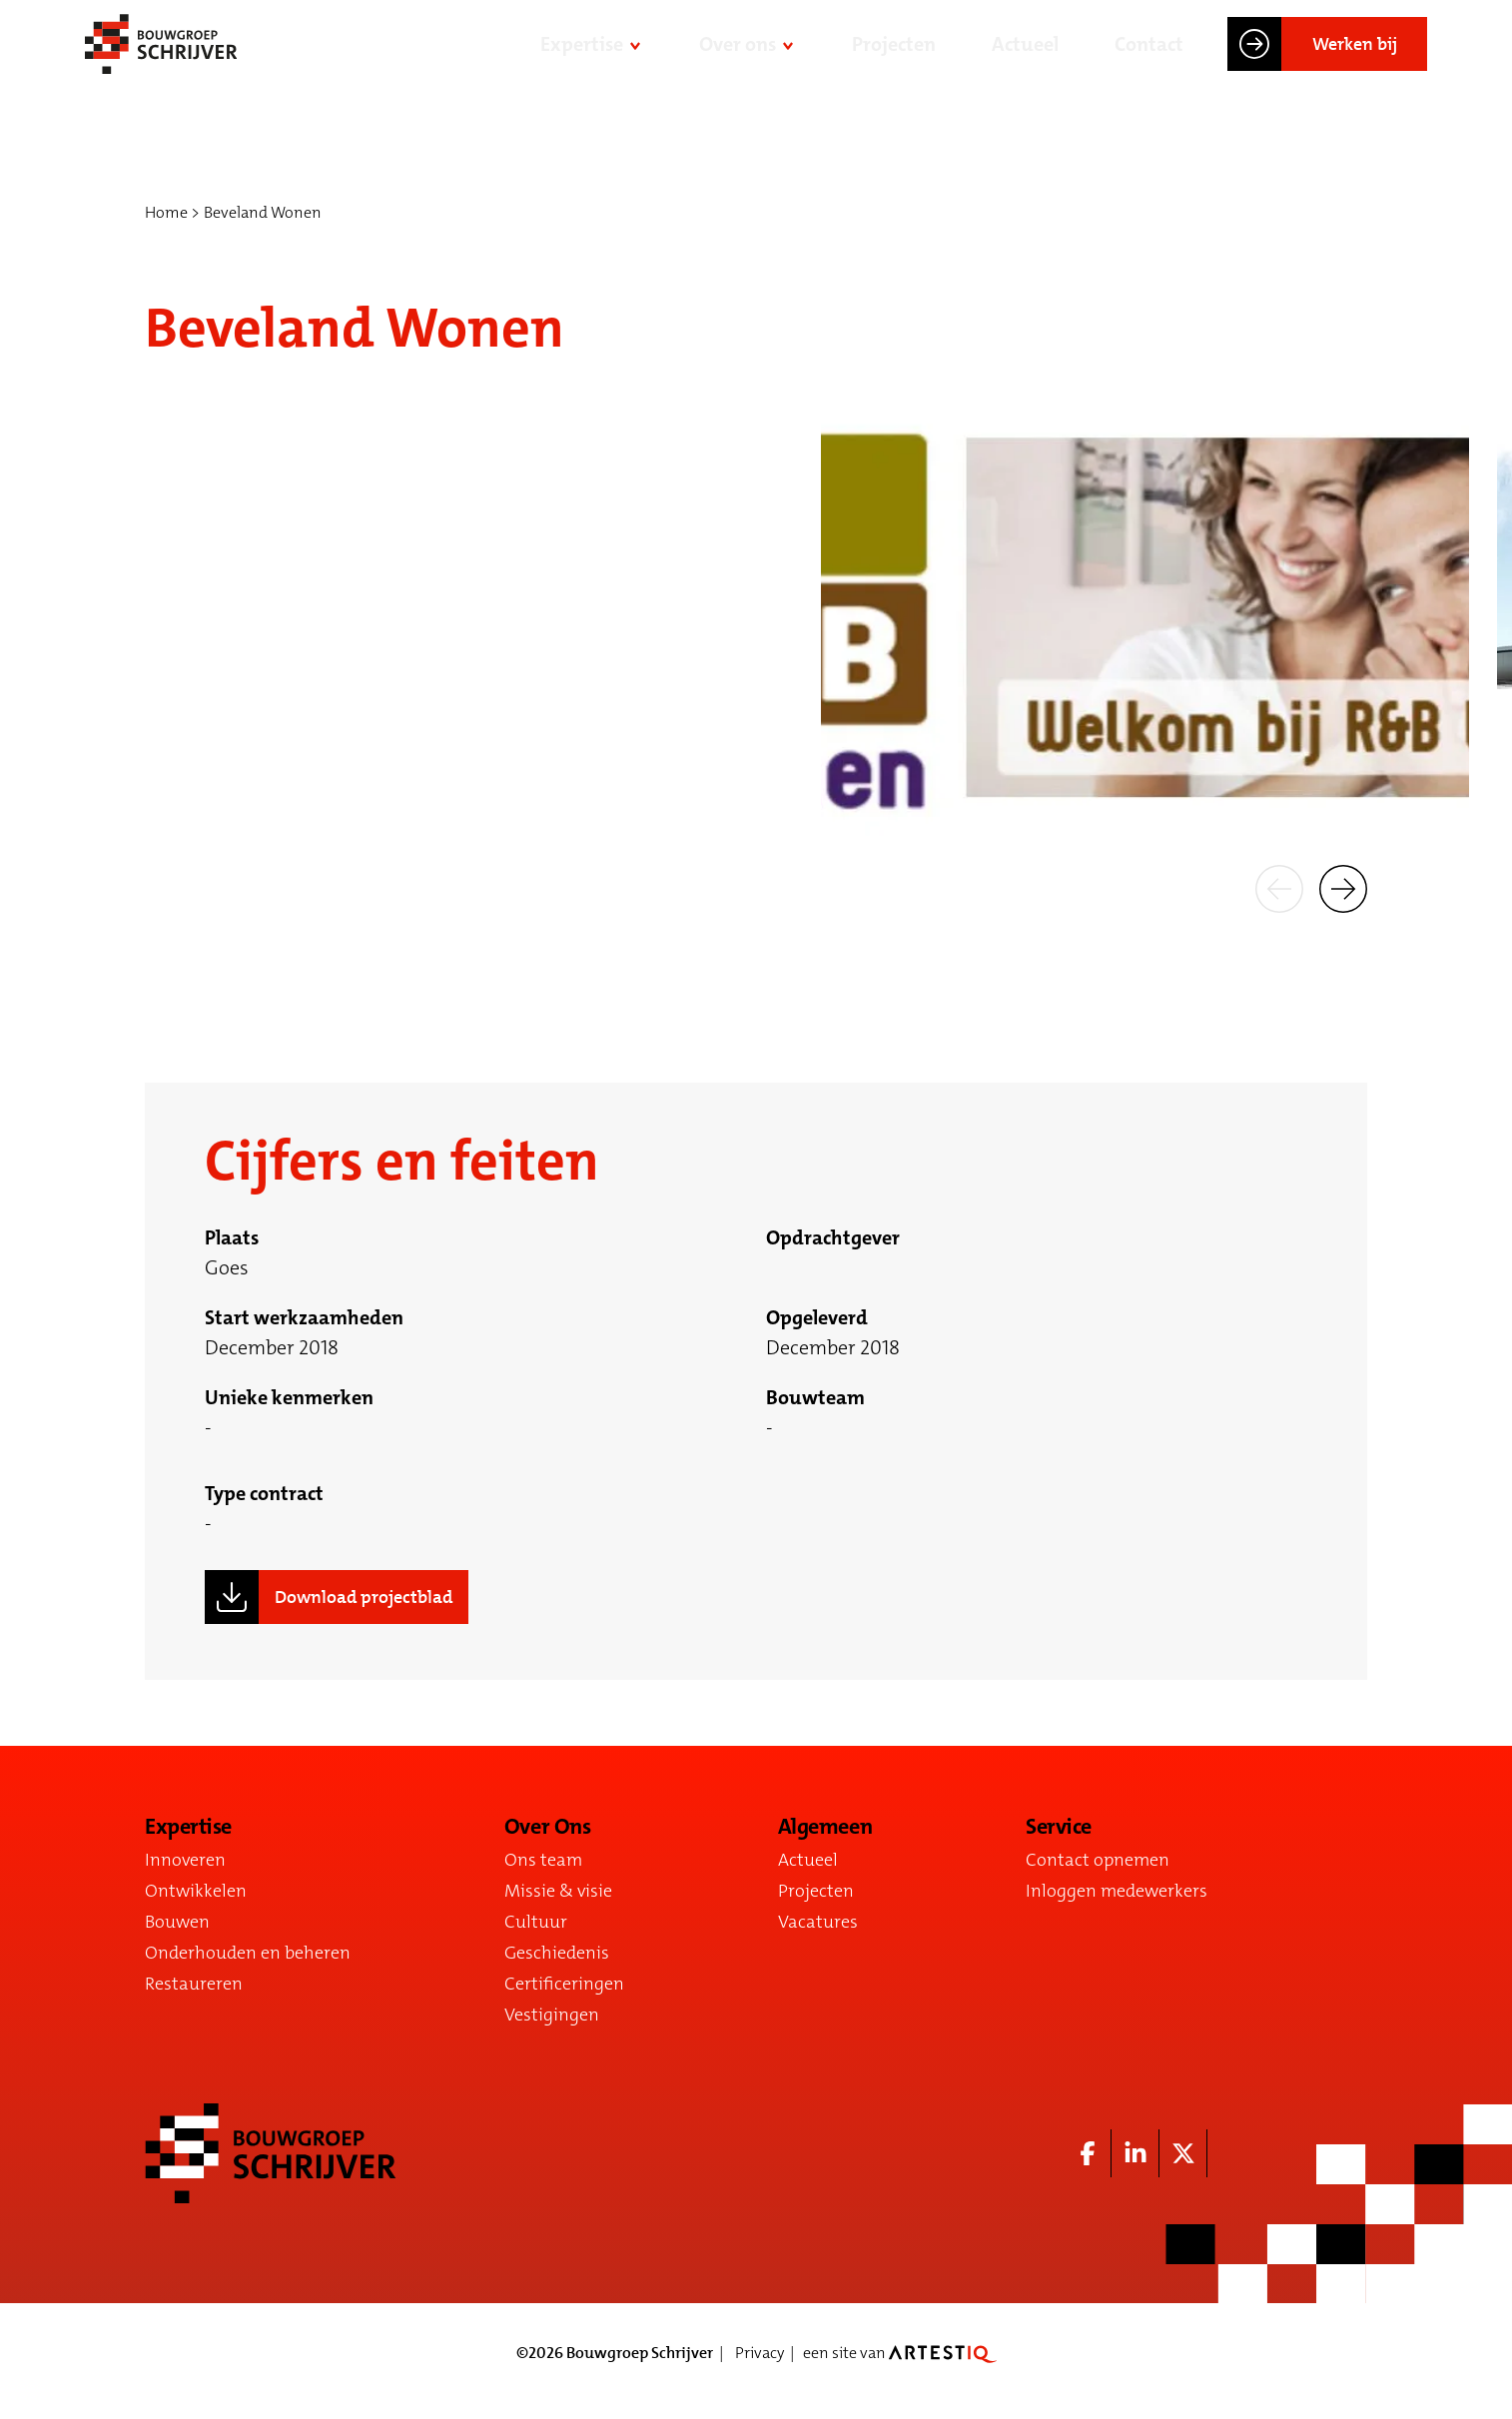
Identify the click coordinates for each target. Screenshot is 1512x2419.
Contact (1149, 58)
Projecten (894, 58)
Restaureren (194, 1984)
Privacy (759, 2352)
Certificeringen (564, 1984)
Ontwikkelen (196, 1891)
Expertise (581, 58)
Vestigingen (551, 2014)
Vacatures (818, 1922)
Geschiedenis (556, 1953)
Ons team (543, 1860)
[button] (1279, 887)
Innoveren (185, 1860)
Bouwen (177, 1922)
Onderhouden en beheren (248, 1953)
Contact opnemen (1097, 1860)
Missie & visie (558, 1891)
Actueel (1025, 58)
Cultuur (535, 1922)
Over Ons (547, 1827)
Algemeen (825, 1827)
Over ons (737, 58)
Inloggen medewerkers (1116, 1891)
